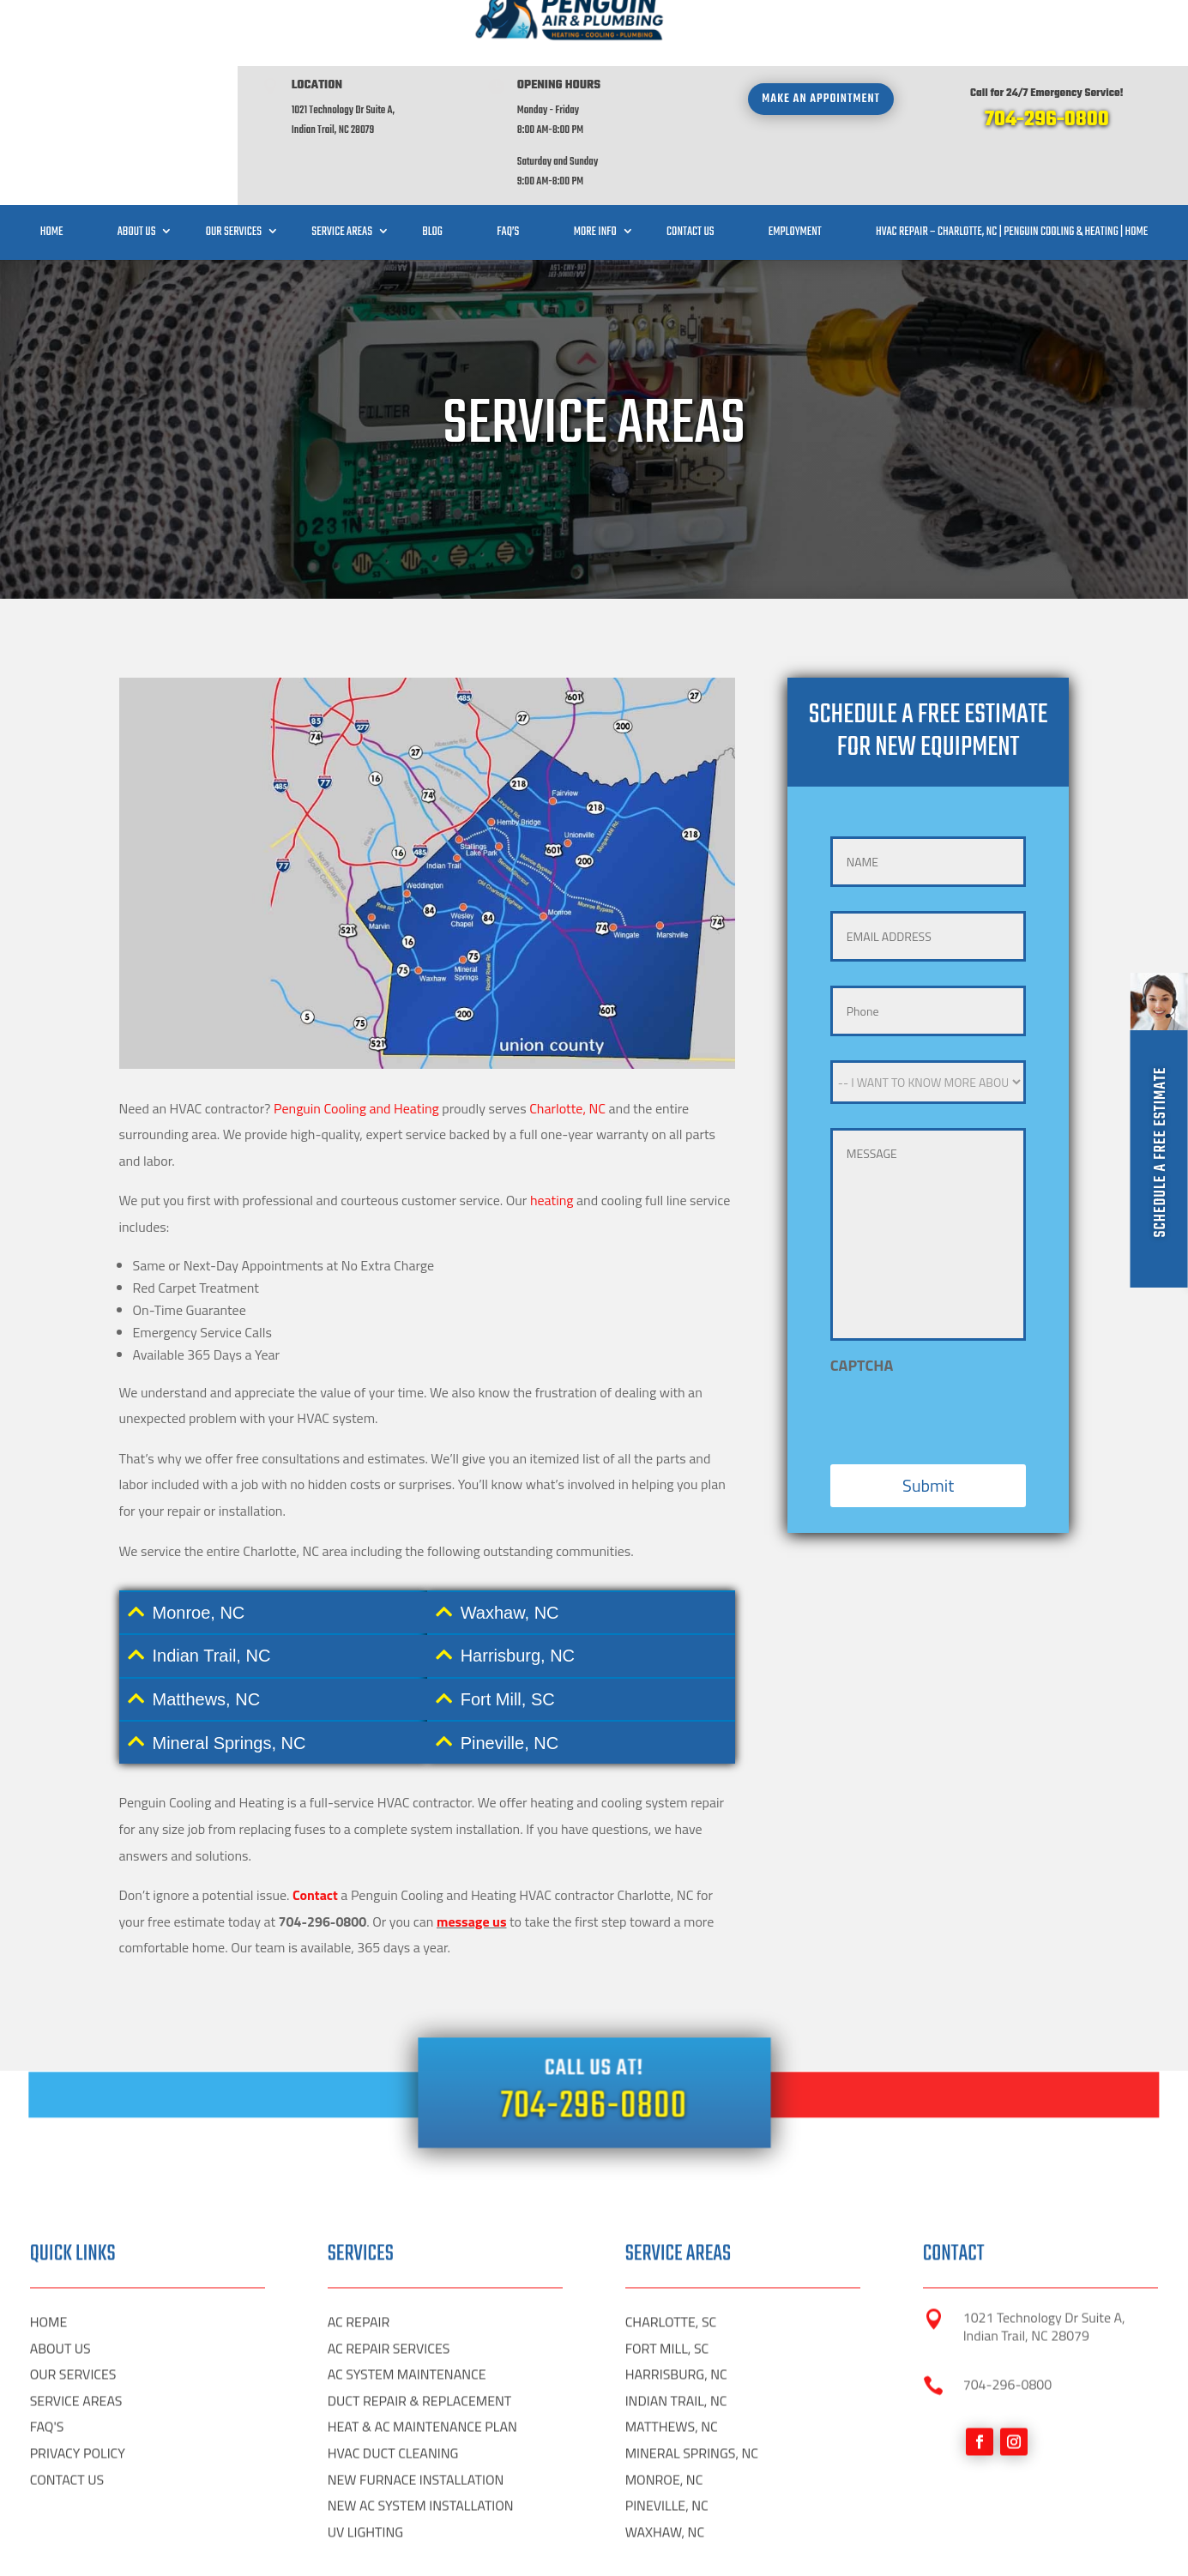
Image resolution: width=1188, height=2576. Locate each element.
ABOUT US (60, 2531)
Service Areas (341, 166)
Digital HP (216, 2549)
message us (472, 2133)
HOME (49, 2505)
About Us (137, 166)
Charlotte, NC (567, 1320)
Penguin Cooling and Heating (356, 1320)
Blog (432, 166)
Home (51, 166)
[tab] (273, 1825)
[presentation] (960, 1622)
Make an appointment (821, 33)
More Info (595, 166)
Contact (315, 2107)
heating (552, 1413)
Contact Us (690, 166)
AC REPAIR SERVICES (389, 2531)
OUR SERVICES (73, 2558)
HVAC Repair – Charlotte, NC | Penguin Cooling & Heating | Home (1012, 166)
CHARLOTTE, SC (671, 2505)
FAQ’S (508, 166)
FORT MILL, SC (667, 2531)
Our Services (234, 166)
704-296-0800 (1047, 53)
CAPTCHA (861, 1577)
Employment (795, 166)
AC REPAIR (359, 2505)
